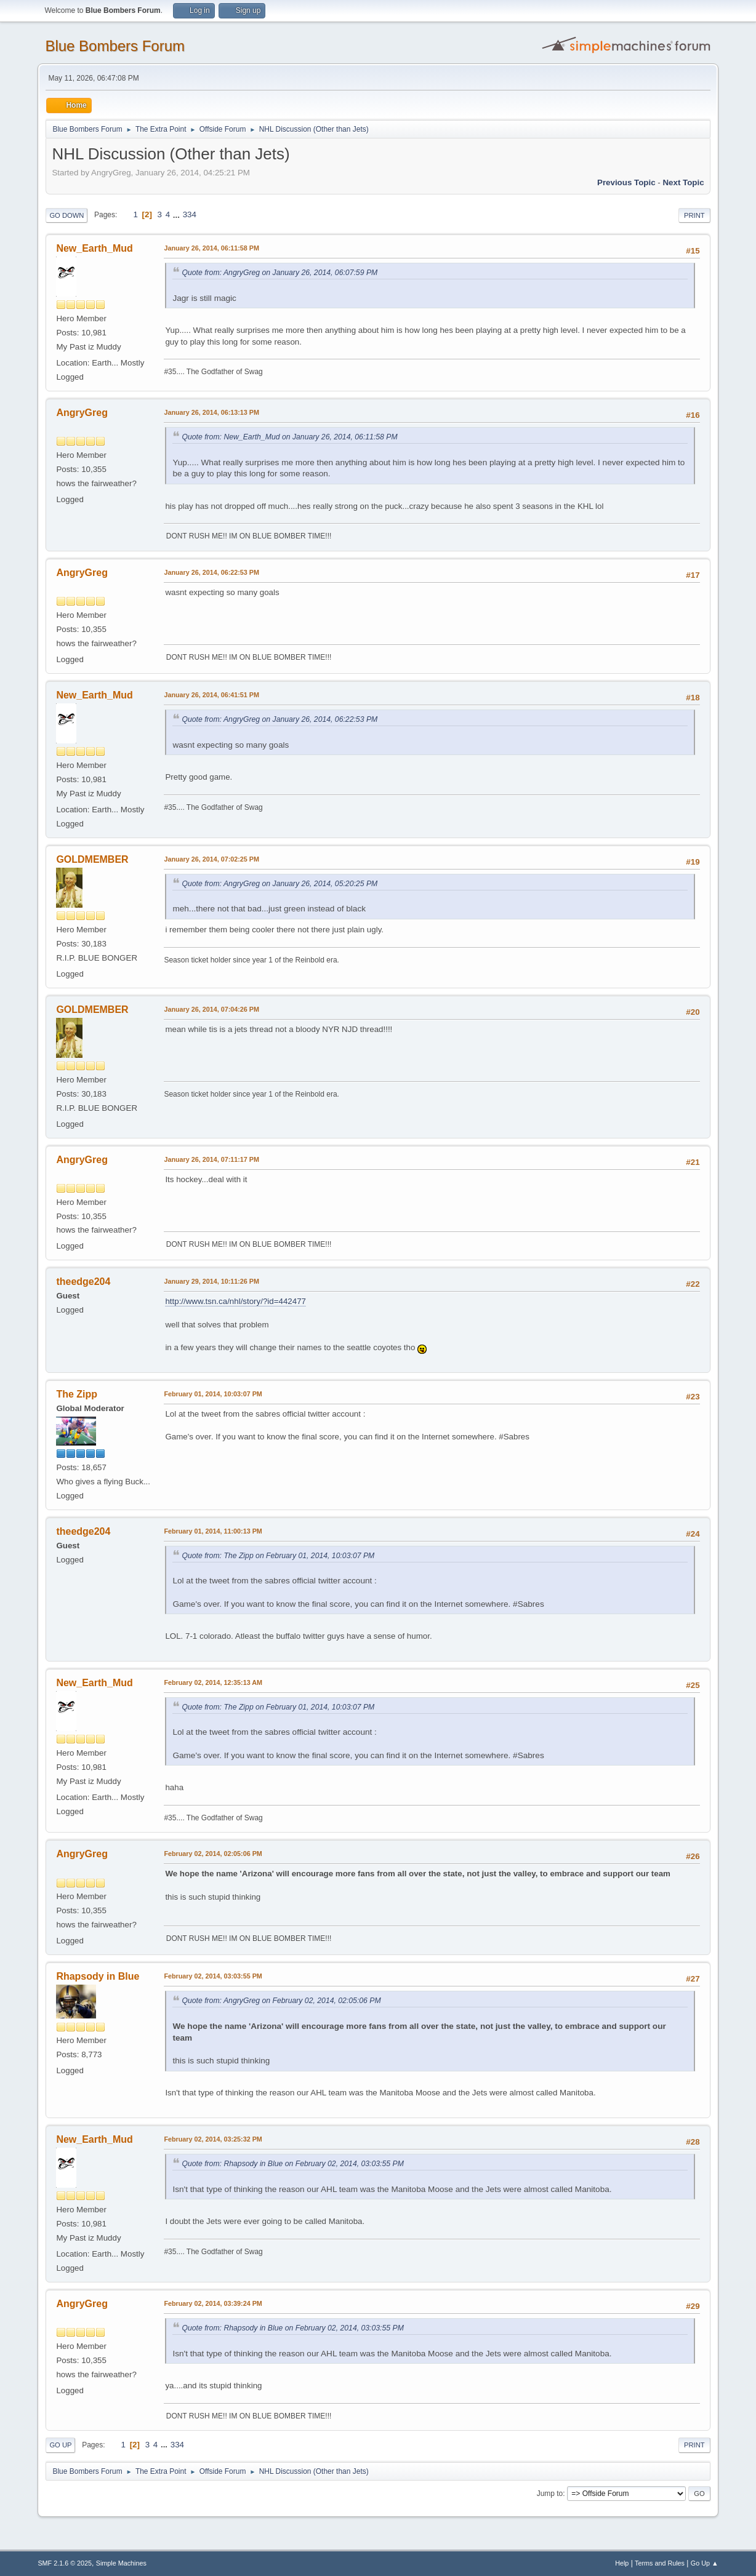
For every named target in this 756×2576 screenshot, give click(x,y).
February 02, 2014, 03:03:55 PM (213, 1976)
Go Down (66, 215)
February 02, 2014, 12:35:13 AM (213, 1682)
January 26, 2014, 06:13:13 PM (211, 412)
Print (694, 215)
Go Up (60, 2445)
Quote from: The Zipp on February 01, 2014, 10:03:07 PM (278, 1555)
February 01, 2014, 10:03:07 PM (213, 1394)
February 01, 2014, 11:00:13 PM (213, 1531)
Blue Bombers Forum (115, 46)
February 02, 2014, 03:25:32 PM (213, 2139)
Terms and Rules (660, 2563)
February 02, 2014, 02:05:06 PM (213, 1853)
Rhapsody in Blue (97, 1976)
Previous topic (626, 182)
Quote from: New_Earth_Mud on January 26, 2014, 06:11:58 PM (289, 437)
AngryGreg (82, 412)
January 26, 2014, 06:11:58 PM (211, 248)
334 (189, 214)
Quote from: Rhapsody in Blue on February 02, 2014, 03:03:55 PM (292, 2163)
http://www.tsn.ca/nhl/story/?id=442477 (235, 1301)
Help (622, 2563)
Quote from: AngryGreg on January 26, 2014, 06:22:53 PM (279, 719)
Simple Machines (121, 2563)
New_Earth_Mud (94, 248)
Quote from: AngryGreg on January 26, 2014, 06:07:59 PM (279, 272)
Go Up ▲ (704, 2563)
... (177, 214)
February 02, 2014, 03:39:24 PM (213, 2303)
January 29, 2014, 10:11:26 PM (211, 1281)
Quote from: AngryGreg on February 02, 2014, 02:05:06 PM (281, 2000)
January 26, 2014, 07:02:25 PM (211, 859)
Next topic (683, 182)
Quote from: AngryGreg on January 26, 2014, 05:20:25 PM (279, 883)
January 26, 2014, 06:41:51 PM (211, 694)
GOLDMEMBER (92, 859)
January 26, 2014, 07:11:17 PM (211, 1159)
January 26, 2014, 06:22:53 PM (211, 572)
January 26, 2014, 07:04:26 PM (211, 1009)
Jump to (550, 2493)
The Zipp (76, 1394)
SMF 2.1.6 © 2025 (65, 2563)
